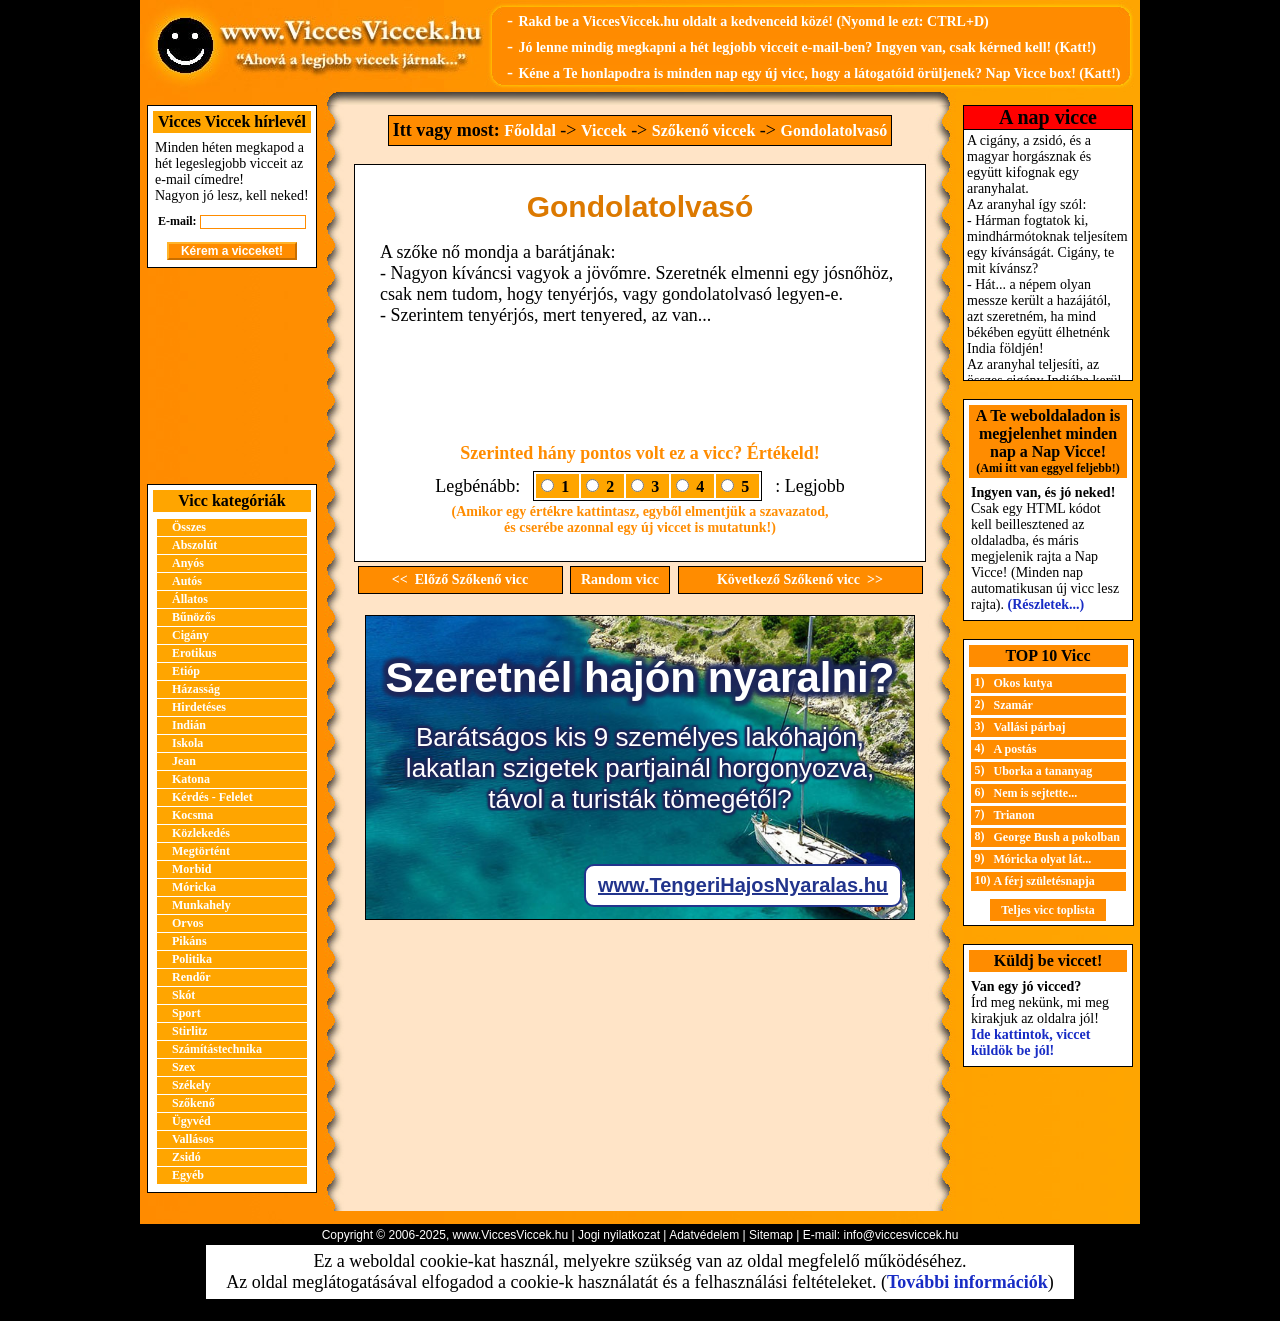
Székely (191, 1085)
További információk (967, 1282)
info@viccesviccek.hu (900, 1235)
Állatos (190, 599)
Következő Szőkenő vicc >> (800, 579)
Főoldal (530, 130)
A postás (1015, 749)
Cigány (190, 635)
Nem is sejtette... (1036, 793)
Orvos (187, 923)
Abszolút (194, 545)
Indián (189, 725)
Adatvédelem (704, 1235)
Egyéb (188, 1175)
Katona (191, 779)
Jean (184, 761)
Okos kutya (1023, 683)
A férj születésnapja (1044, 881)
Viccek (604, 130)
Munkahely (201, 905)
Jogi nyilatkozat (619, 1235)
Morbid (191, 869)
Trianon (1014, 815)
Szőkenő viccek (704, 130)
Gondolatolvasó (833, 130)
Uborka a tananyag (1043, 771)
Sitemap (771, 1235)
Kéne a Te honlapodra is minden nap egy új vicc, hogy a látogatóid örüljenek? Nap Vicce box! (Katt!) (819, 73)
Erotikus (194, 653)
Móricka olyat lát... (1043, 859)
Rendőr (191, 977)
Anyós (188, 563)
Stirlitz (189, 1031)
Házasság (196, 689)
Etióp (186, 671)
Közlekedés (201, 833)
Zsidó (186, 1157)
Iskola (187, 743)
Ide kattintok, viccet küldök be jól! (1030, 1042)
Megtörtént (201, 851)
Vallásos (193, 1139)
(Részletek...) (1046, 604)
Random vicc (620, 579)
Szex (183, 1067)
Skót (183, 995)
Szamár (1013, 705)
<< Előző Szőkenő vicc (460, 579)
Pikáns (189, 941)
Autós (187, 581)
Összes (189, 527)
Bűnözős (193, 617)
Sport (186, 1013)
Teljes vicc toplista (1048, 910)
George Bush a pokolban (1057, 837)
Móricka (194, 887)
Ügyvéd (191, 1121)
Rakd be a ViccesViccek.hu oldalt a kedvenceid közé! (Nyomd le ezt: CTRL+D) (753, 21)
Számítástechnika (217, 1049)
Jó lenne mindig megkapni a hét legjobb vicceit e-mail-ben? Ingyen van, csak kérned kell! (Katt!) (807, 47)
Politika (192, 959)
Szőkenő (193, 1103)
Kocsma (192, 815)
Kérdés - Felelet (212, 797)
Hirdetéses (199, 707)
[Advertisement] (232, 376)
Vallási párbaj (1030, 727)
